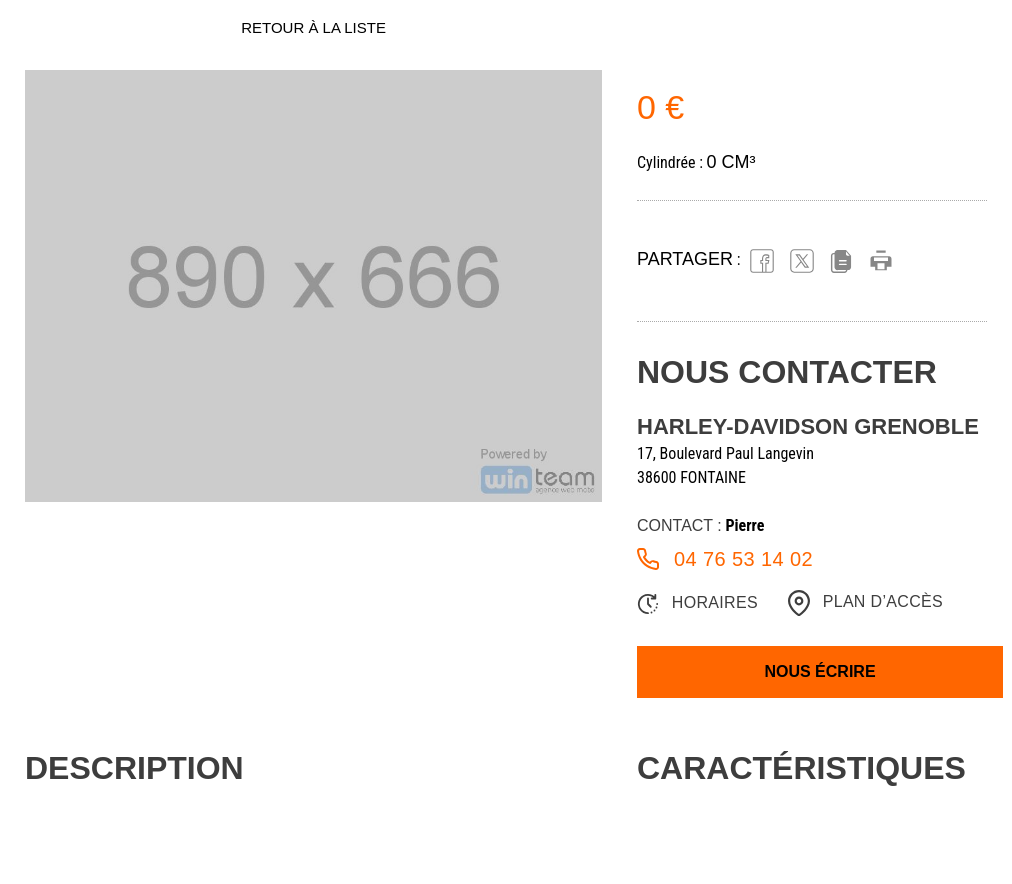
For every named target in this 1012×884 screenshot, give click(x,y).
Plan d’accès (865, 603)
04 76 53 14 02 (725, 559)
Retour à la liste (313, 27)
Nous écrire (819, 671)
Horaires (697, 604)
